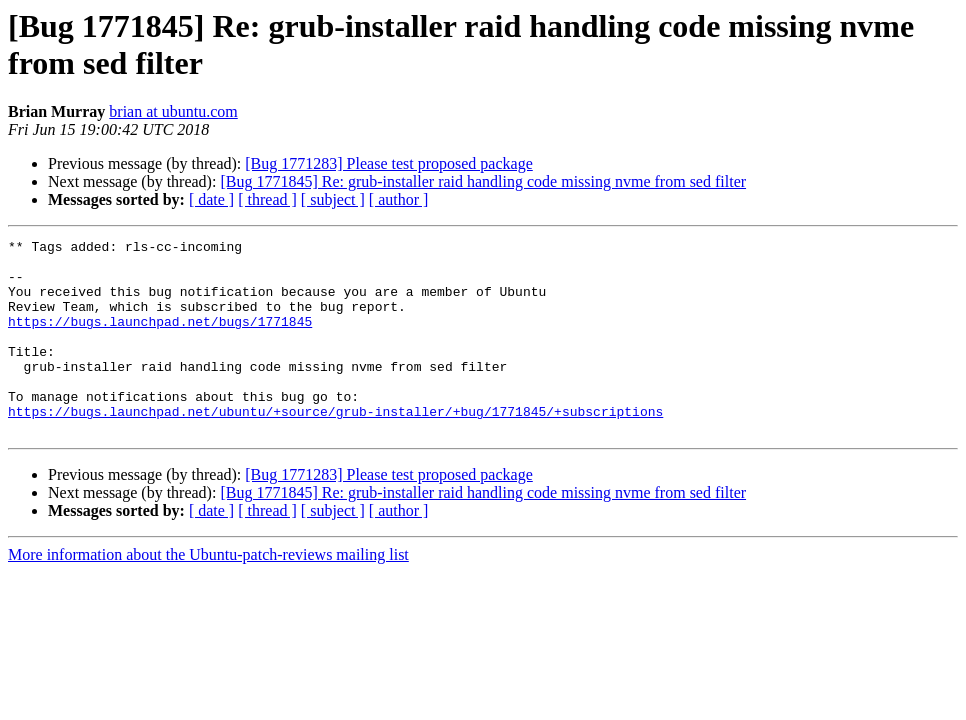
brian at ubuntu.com (173, 111)
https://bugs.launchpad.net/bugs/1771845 (160, 339)
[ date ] (211, 199)
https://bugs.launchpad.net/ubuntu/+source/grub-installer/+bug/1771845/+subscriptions (335, 447)
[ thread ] (267, 199)
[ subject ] (333, 199)
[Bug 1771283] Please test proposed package (388, 163)
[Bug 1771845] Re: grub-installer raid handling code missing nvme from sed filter (483, 181)
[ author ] (399, 199)
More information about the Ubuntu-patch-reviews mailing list (208, 593)
